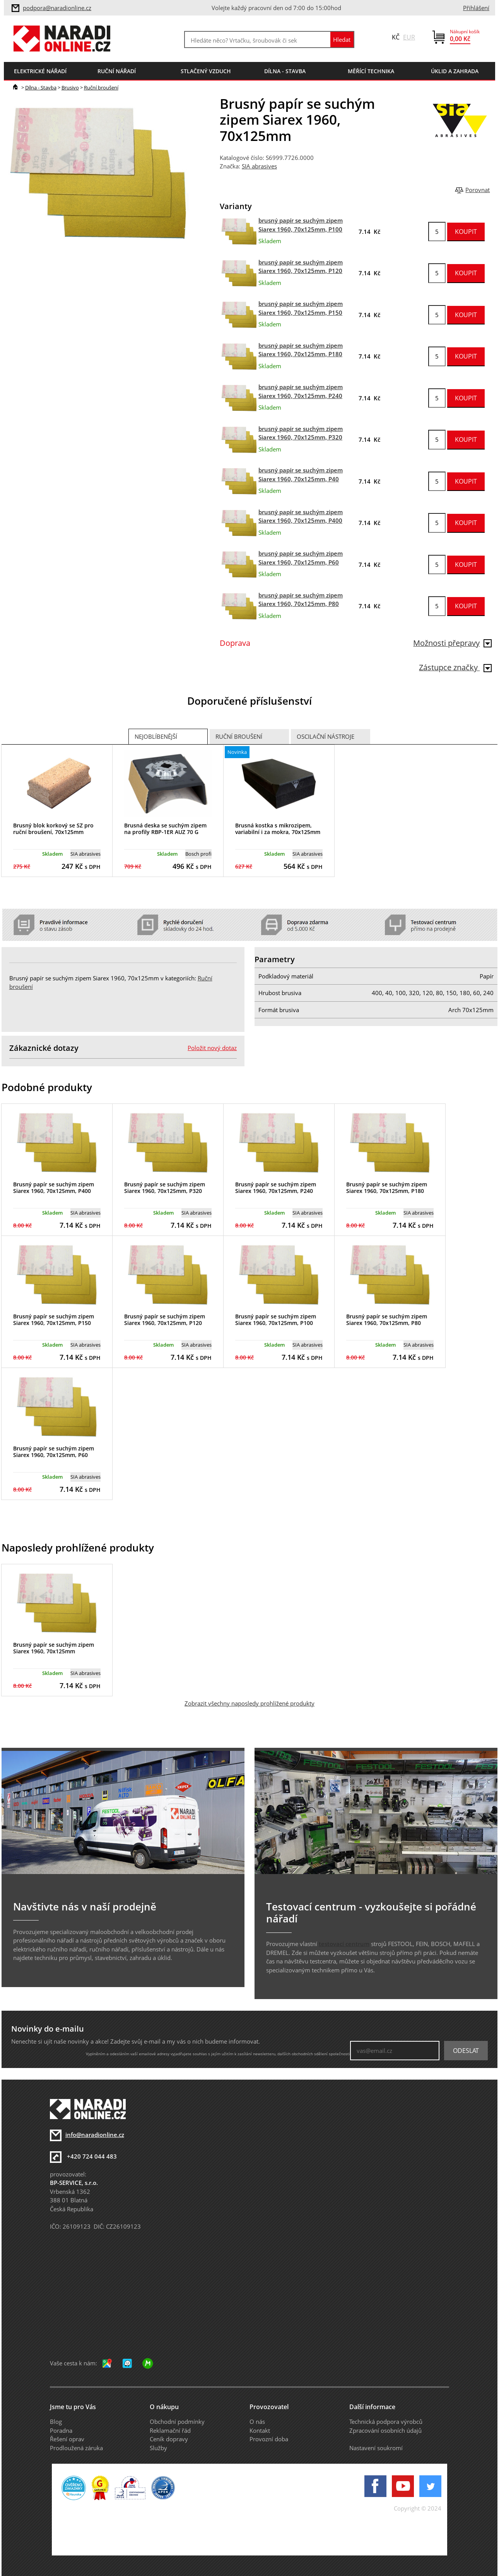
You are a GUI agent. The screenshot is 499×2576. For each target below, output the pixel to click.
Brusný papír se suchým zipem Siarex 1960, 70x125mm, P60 (53, 1452)
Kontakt (260, 2430)
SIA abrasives (259, 166)
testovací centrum (344, 1944)
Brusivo (70, 87)
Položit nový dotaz (212, 1048)
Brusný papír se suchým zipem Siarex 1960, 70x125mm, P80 (386, 1320)
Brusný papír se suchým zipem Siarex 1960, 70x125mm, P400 (53, 1187)
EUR (409, 37)
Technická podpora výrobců (385, 2421)
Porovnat (477, 190)
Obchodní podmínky (177, 2421)
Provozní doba (269, 2439)
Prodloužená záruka (76, 2448)
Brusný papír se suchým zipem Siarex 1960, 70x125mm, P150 (53, 1320)
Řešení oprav (67, 2439)
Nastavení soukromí (376, 2448)
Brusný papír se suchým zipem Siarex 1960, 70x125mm (53, 1648)
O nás (257, 2421)
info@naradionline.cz (94, 2134)
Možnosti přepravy (452, 643)
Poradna (61, 2430)
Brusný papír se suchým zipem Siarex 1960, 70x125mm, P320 (164, 1187)
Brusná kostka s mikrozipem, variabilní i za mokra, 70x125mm (277, 829)
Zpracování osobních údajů (385, 2430)
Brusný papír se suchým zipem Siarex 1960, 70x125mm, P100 (275, 1320)
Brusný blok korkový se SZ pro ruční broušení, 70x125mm (53, 829)
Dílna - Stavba (40, 87)
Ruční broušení (101, 87)
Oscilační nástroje (325, 736)
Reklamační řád (170, 2430)
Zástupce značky (455, 667)
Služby (158, 2448)
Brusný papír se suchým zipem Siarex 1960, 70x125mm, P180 (386, 1187)
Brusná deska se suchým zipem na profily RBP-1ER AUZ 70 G (165, 829)
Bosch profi (198, 853)
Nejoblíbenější (156, 736)
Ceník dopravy (169, 2439)
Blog (56, 2421)
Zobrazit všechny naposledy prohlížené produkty (249, 1703)
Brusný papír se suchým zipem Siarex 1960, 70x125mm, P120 (164, 1320)
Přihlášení (476, 8)
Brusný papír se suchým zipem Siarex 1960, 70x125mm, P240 (275, 1187)
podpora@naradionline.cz (57, 8)
